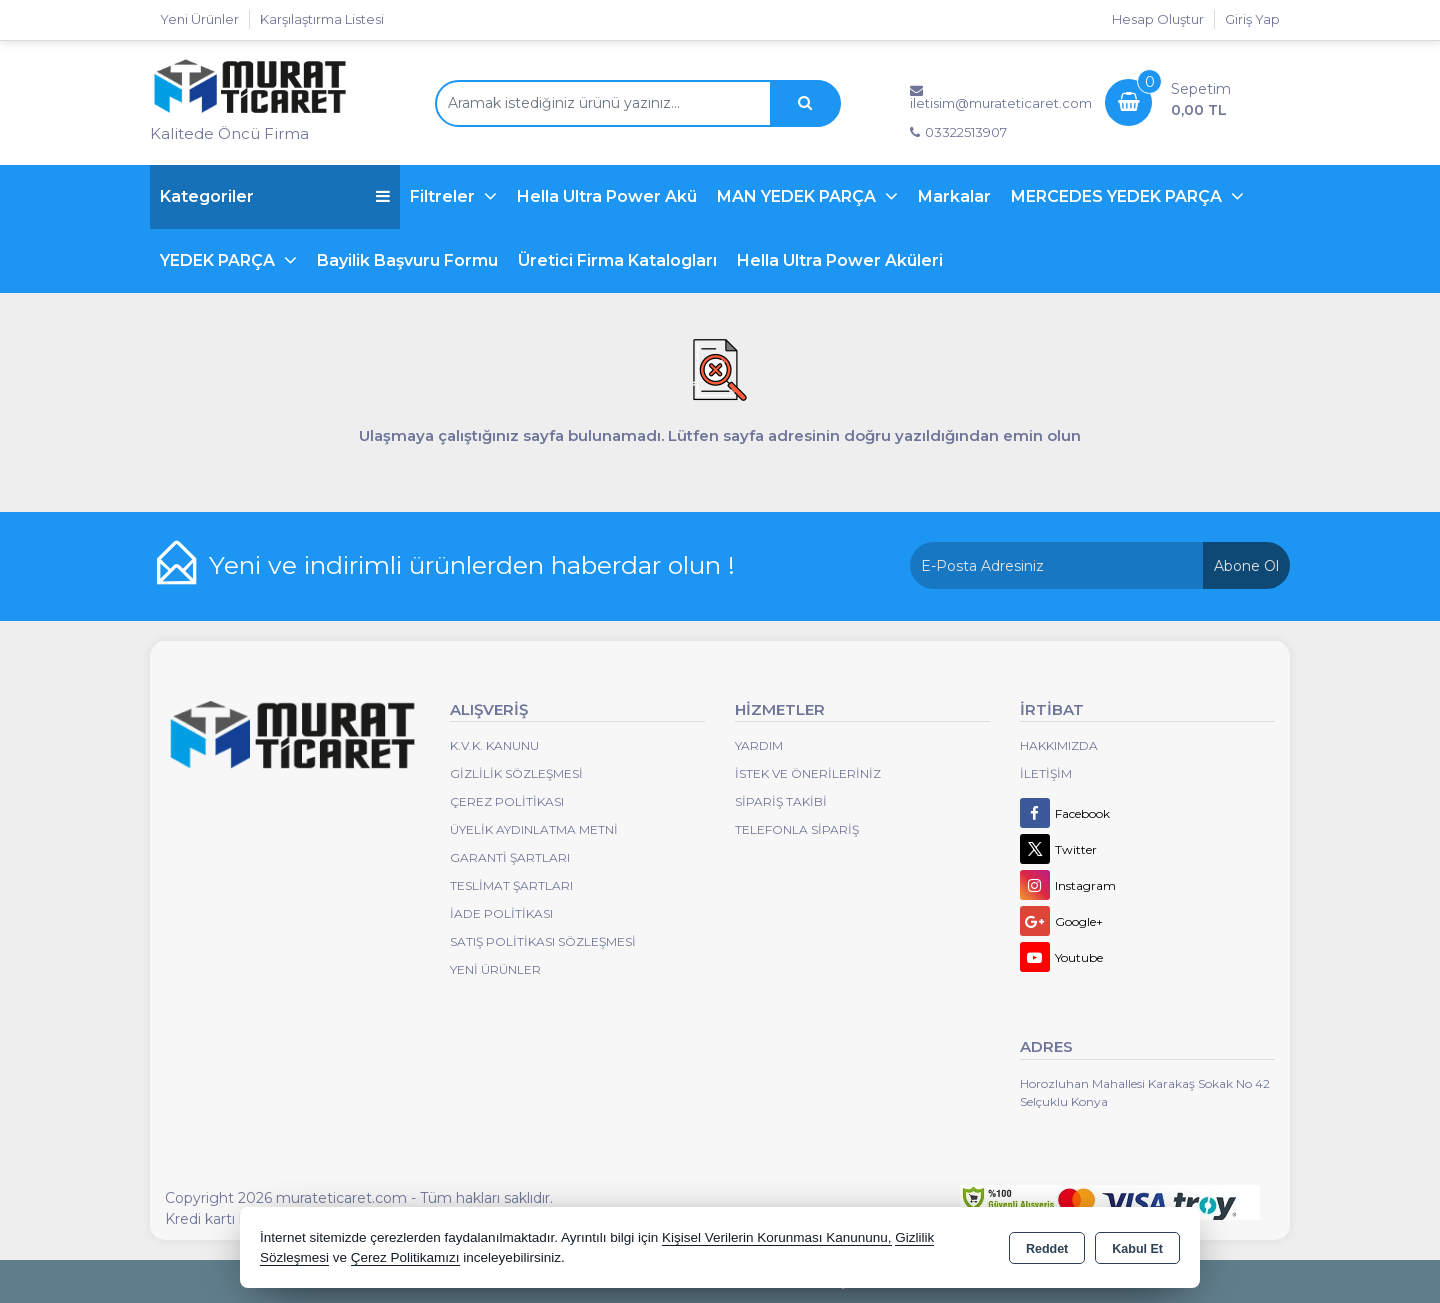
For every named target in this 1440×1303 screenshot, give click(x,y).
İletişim (1046, 773)
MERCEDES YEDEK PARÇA (1118, 196)
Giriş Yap (1252, 19)
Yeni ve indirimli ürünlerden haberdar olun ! (472, 565)
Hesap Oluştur (1158, 19)
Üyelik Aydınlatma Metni (534, 829)
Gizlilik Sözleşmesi (516, 773)
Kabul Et (1137, 1249)
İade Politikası (501, 913)
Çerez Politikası (507, 801)
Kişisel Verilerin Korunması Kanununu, (777, 1237)
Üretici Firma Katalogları (617, 260)
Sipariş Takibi (781, 801)
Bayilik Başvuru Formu (407, 260)
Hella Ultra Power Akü (607, 196)
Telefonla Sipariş (797, 829)
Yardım (759, 745)
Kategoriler (275, 196)
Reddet (1047, 1249)
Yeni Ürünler (495, 969)
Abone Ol (1246, 566)
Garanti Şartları (510, 857)
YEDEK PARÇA (219, 260)
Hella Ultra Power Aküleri (840, 260)
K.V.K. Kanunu (494, 745)
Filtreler (444, 196)
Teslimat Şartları (511, 885)
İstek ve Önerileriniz (808, 773)
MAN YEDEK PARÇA (798, 196)
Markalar (954, 196)
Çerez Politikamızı (405, 1257)
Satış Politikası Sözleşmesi (543, 941)
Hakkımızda (1059, 745)
